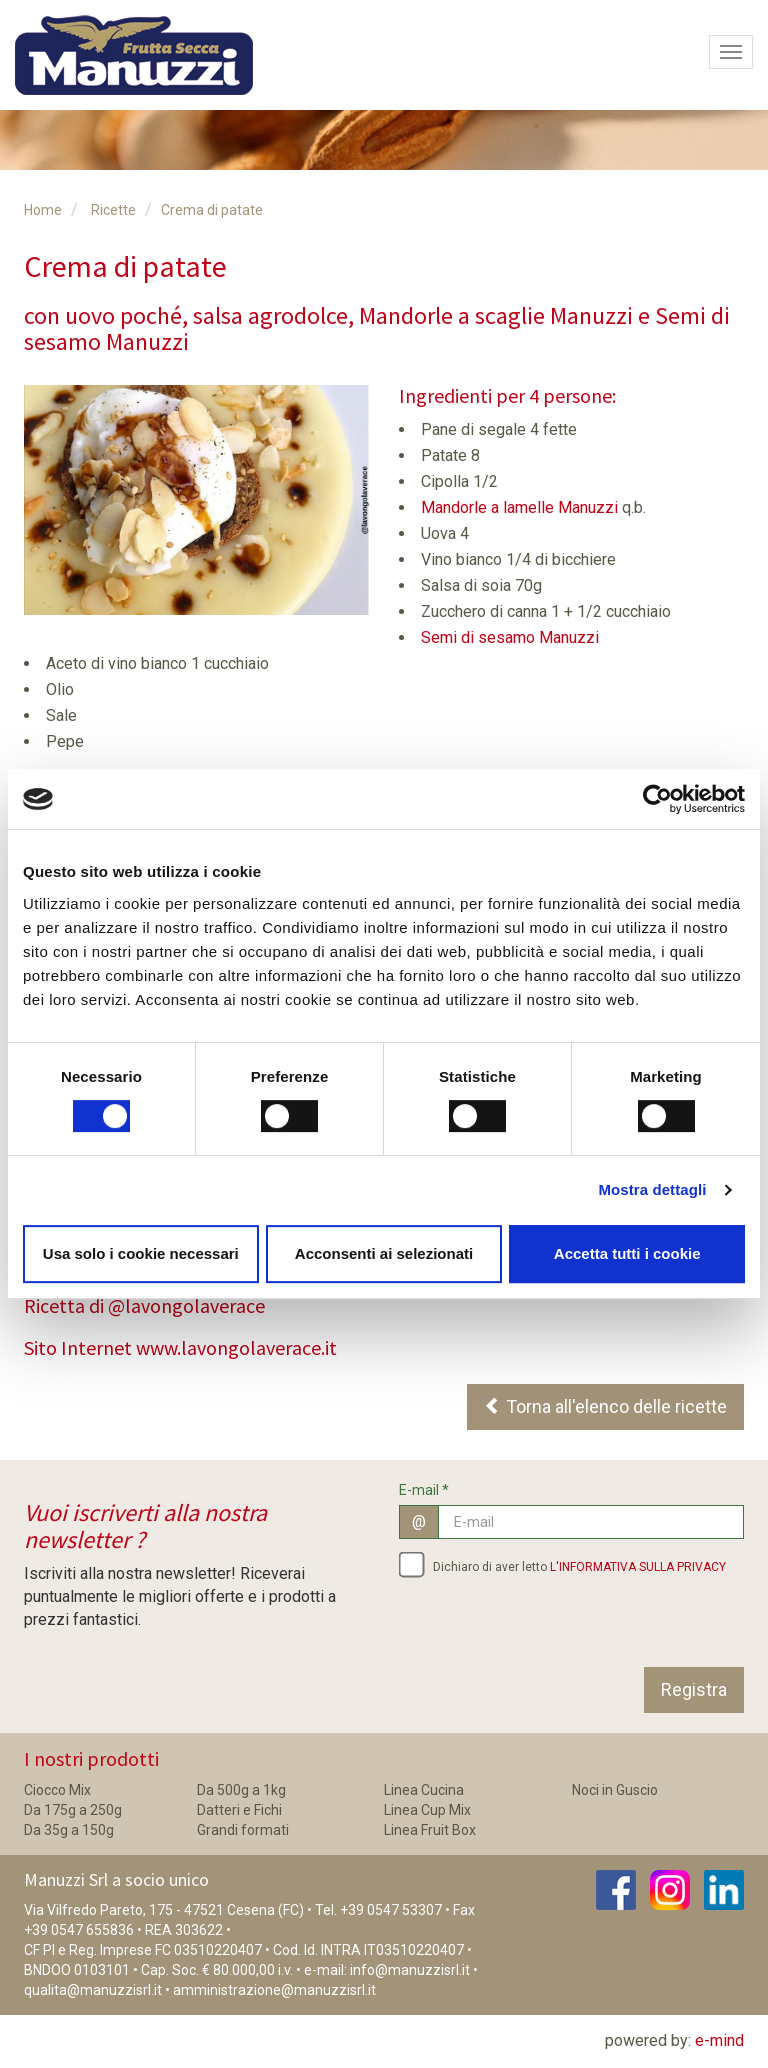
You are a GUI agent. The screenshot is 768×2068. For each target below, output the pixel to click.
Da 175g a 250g (73, 1810)
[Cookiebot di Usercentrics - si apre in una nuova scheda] (657, 799)
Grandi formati (243, 1830)
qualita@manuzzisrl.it (93, 1990)
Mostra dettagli (652, 1189)
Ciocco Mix (57, 1790)
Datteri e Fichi (239, 1810)
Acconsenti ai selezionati (384, 1253)
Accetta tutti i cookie (627, 1253)
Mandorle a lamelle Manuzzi (519, 507)
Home (43, 210)
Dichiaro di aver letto (562, 1564)
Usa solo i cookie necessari (141, 1253)
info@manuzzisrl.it (410, 1970)
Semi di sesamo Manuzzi (510, 637)
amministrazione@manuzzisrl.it (274, 1990)
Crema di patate (212, 210)
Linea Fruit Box (430, 1830)
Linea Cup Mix (427, 1810)
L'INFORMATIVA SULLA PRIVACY (638, 1567)
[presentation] (551, 1628)
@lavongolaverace (186, 1305)
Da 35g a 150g (69, 1830)
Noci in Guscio (615, 1790)
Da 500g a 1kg (241, 1790)
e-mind (719, 2040)
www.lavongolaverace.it (236, 1347)
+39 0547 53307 (391, 1910)
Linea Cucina (424, 1790)
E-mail (424, 1490)
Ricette (113, 210)
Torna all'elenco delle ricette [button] (605, 1406)
